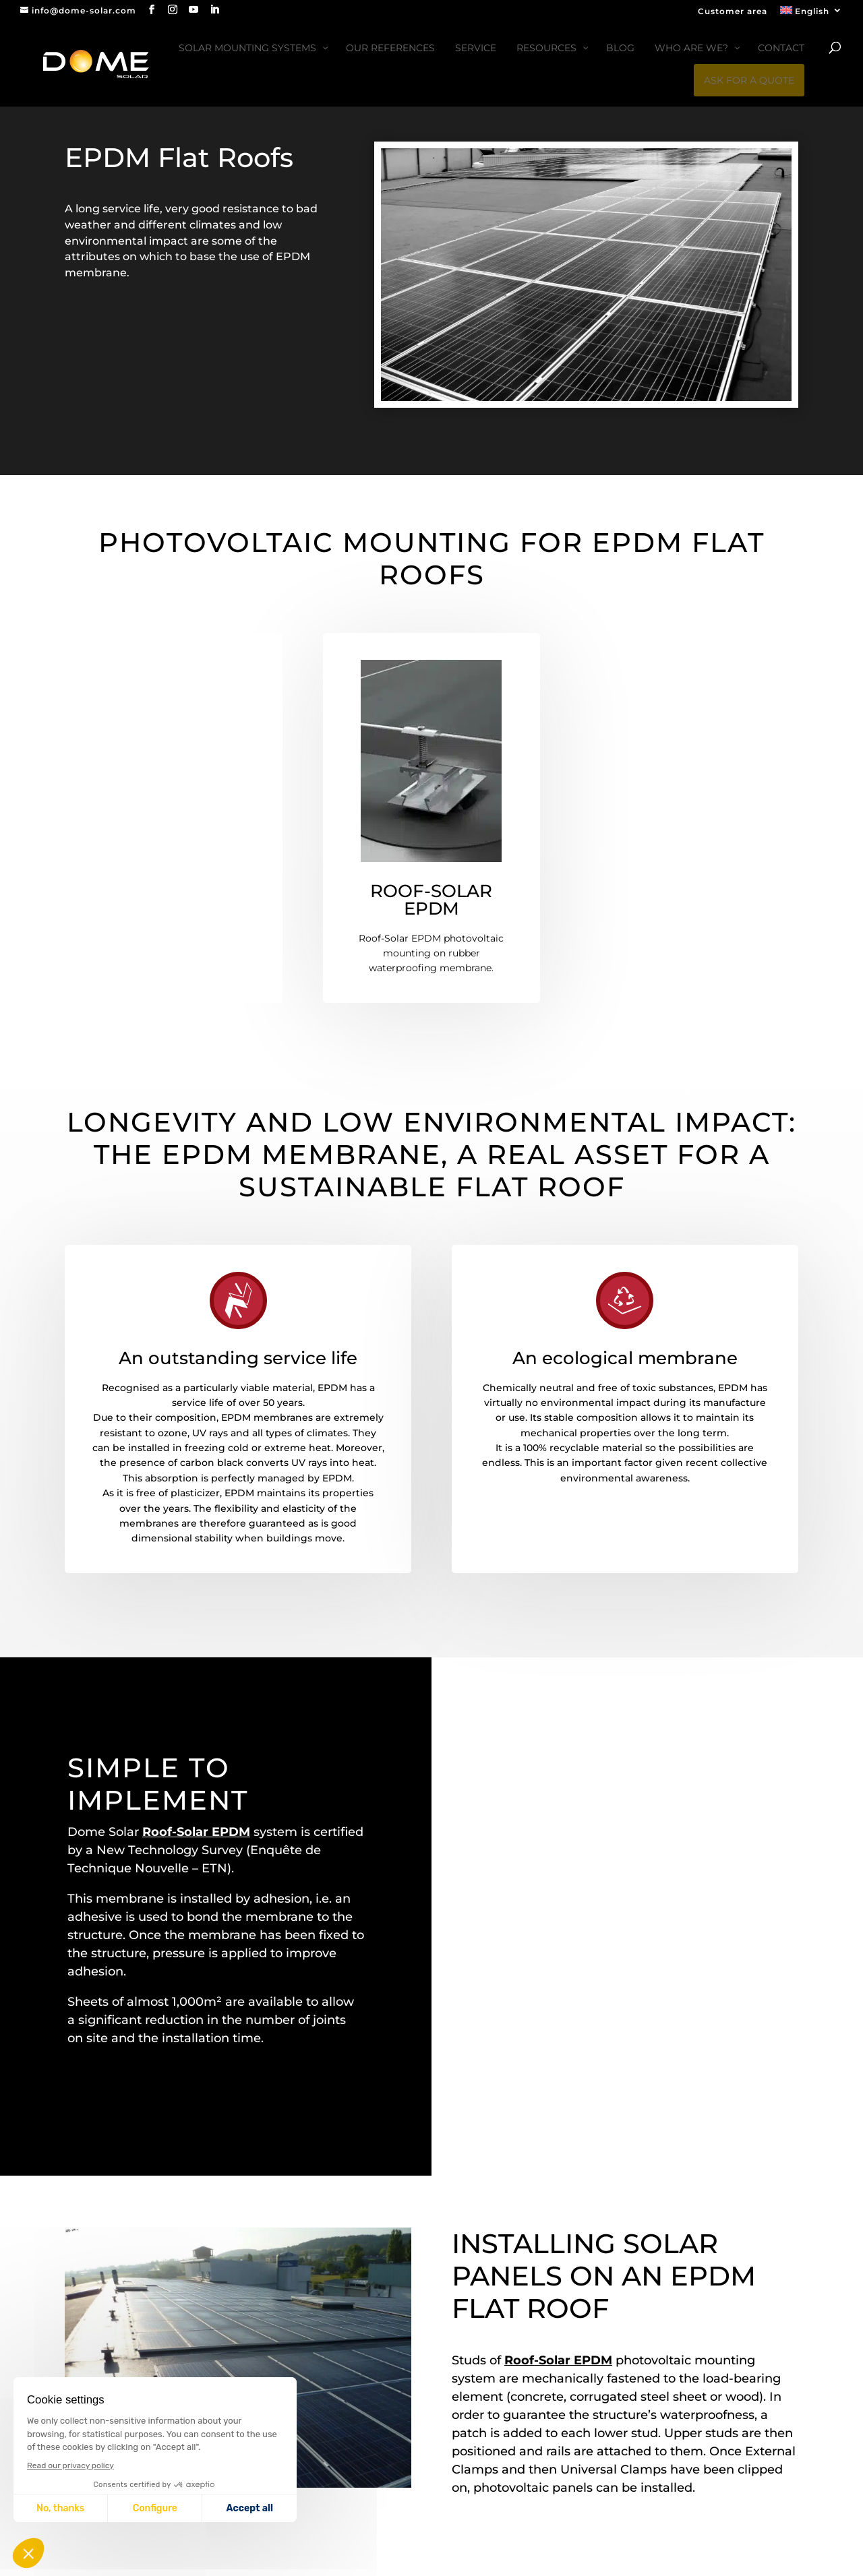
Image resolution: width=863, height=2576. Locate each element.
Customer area (732, 11)
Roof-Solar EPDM (196, 1831)
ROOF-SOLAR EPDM (431, 899)
